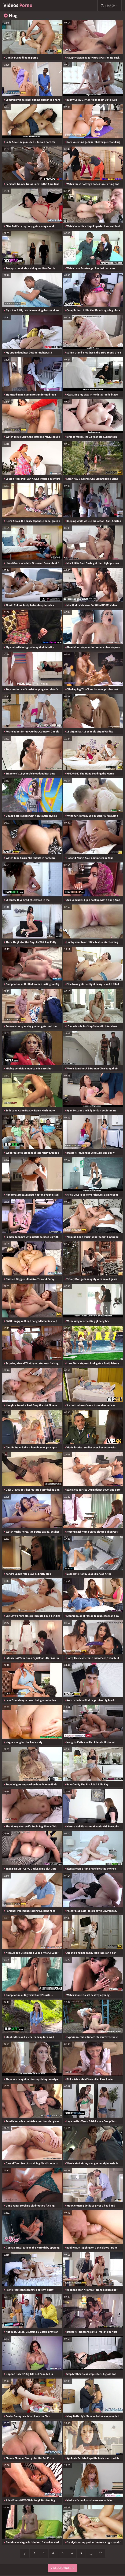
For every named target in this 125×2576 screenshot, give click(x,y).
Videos (19, 6)
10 (102, 2554)
